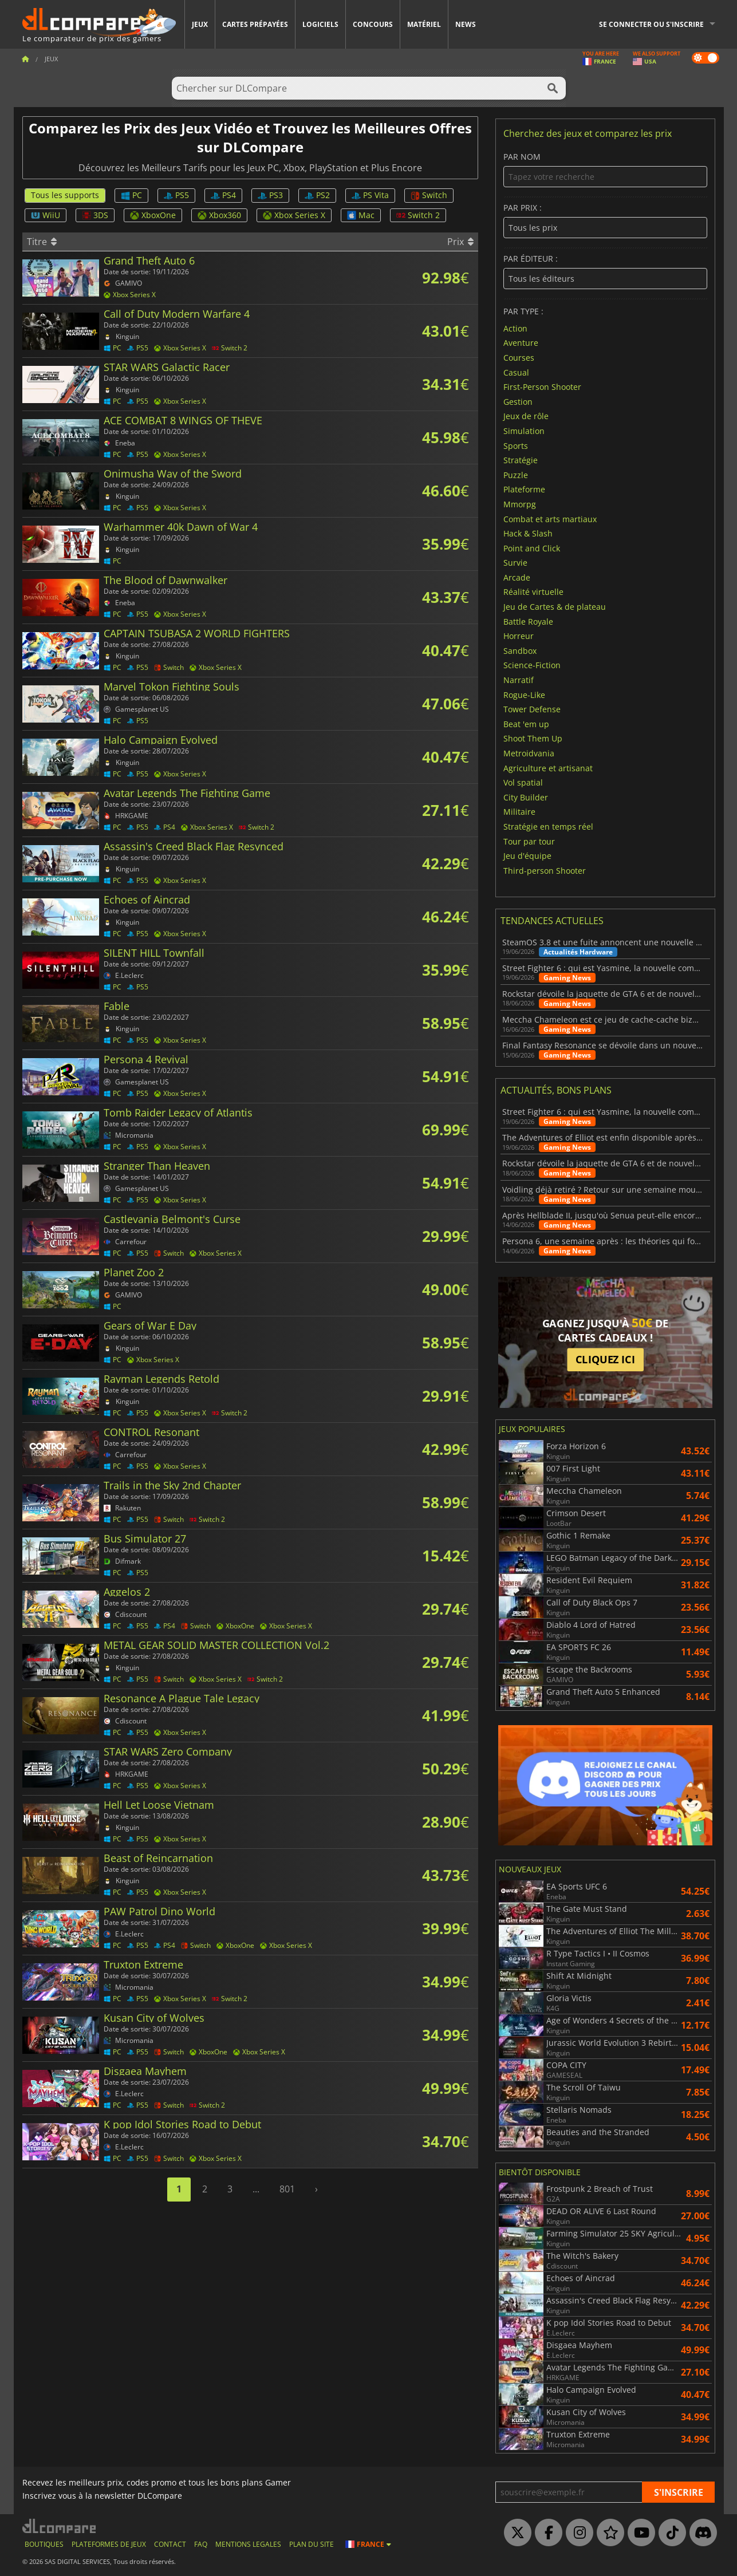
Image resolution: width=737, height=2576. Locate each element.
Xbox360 (219, 215)
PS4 (223, 195)
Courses (518, 357)
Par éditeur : (605, 271)
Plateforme (524, 489)
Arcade (516, 576)
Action (515, 327)
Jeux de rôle (526, 416)
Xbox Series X (294, 215)
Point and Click (531, 547)
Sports (515, 445)
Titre (42, 241)
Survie (515, 562)
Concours (373, 24)
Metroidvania (528, 753)
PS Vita (370, 195)
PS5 (176, 195)
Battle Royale (528, 621)
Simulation (524, 430)
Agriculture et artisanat (548, 767)
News (465, 24)
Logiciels (320, 24)
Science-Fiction (532, 665)
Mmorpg (519, 504)
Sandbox (520, 650)
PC (131, 195)
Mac (361, 215)
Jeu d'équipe (527, 855)
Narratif (518, 679)
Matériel (424, 24)
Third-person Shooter (544, 870)
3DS (95, 215)
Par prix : (605, 220)
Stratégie (520, 460)
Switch (429, 195)
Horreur (518, 635)
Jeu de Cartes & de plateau (554, 606)
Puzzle (515, 474)
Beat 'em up (526, 723)
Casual (516, 371)
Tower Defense (532, 709)
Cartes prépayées (255, 24)
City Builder (525, 796)
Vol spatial (523, 782)
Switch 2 (418, 215)
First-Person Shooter (542, 386)
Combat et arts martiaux (550, 518)
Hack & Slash (528, 533)
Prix (460, 241)
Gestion (518, 401)
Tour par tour (529, 840)
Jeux (200, 24)
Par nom (605, 169)
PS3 (270, 195)
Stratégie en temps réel (548, 826)
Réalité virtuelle (533, 591)
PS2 (317, 195)
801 (287, 2189)
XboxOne (153, 215)
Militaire (519, 811)
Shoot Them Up (532, 738)
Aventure (520, 342)
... (256, 2189)
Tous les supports (65, 195)
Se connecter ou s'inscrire (651, 24)
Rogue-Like (524, 694)
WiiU (45, 215)
